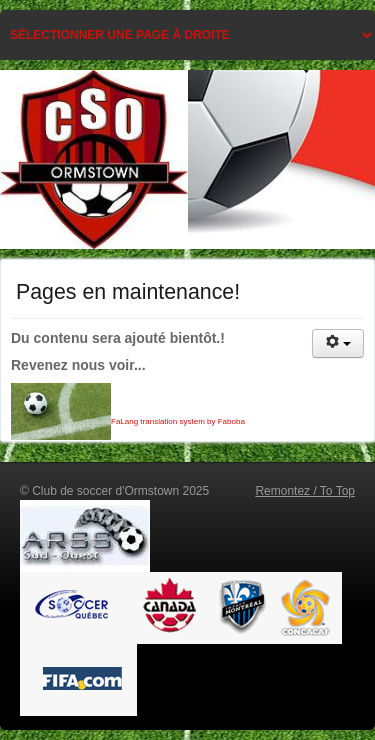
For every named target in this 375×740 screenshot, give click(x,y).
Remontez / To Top (305, 491)
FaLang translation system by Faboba (178, 421)
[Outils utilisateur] (338, 343)
